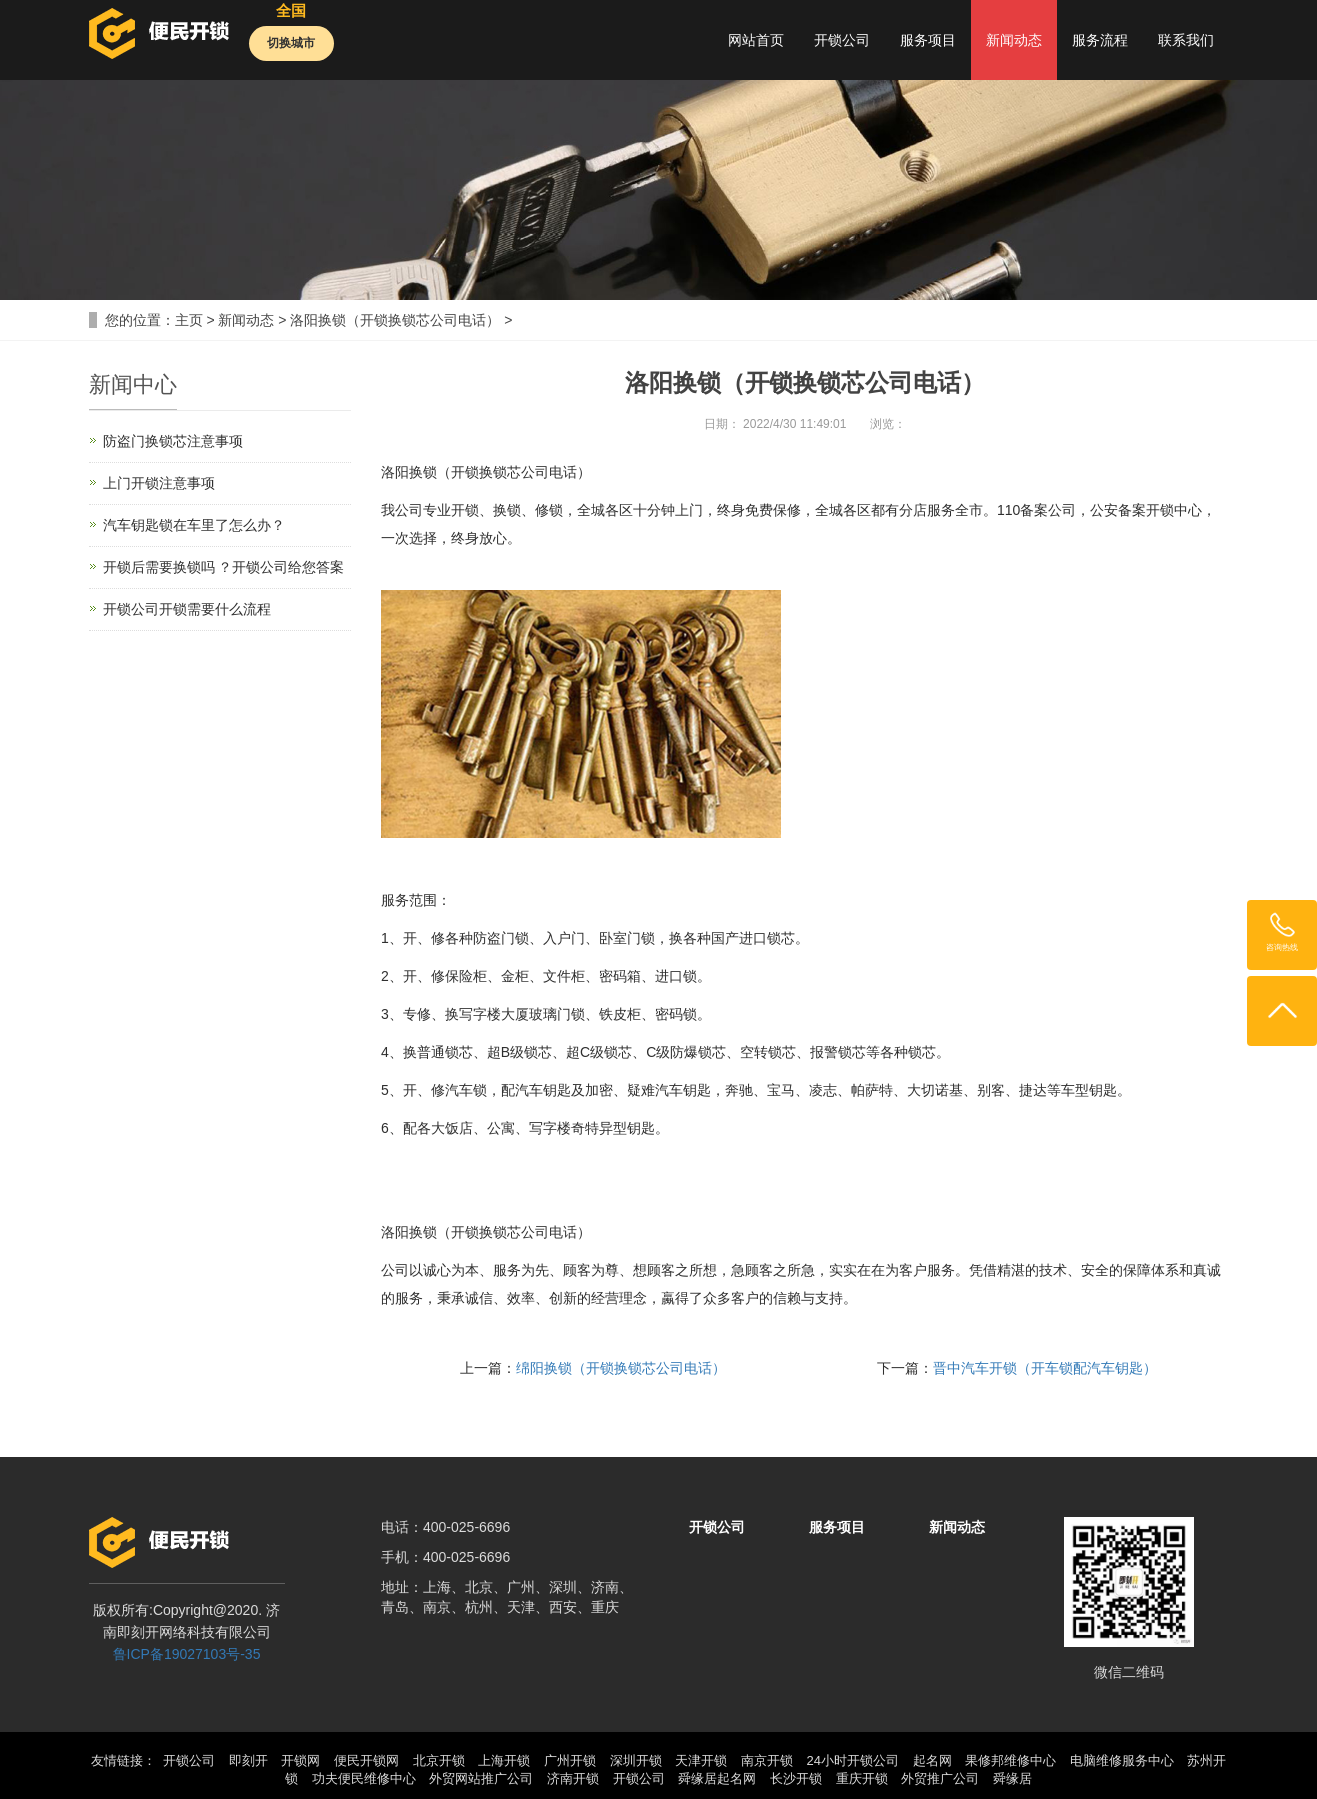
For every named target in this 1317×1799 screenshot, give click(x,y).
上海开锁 (504, 1760)
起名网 (932, 1760)
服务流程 (1100, 40)
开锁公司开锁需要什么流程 (187, 609)
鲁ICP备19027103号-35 (187, 1654)
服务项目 (928, 40)
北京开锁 (439, 1760)
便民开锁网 (366, 1760)
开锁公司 (842, 40)
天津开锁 (701, 1760)
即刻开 (248, 1760)
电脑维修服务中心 (1122, 1760)
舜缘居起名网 (717, 1778)
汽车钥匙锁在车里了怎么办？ (194, 525)
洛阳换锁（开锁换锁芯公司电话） (395, 320)
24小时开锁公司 (852, 1760)
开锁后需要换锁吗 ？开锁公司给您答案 (224, 567)
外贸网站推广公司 (481, 1778)
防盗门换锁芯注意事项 (173, 441)
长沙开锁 (796, 1778)
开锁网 (300, 1760)
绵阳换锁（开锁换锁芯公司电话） (621, 1368)
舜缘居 (1012, 1778)
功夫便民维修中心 (364, 1778)
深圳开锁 (636, 1760)
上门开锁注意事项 (159, 483)
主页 (189, 320)
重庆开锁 (862, 1778)
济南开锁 (573, 1778)
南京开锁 (767, 1760)
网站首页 (756, 40)
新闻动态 (1014, 40)
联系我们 (1186, 40)
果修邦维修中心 (1010, 1760)
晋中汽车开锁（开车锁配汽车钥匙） (1045, 1368)
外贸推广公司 (940, 1778)
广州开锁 (570, 1760)
